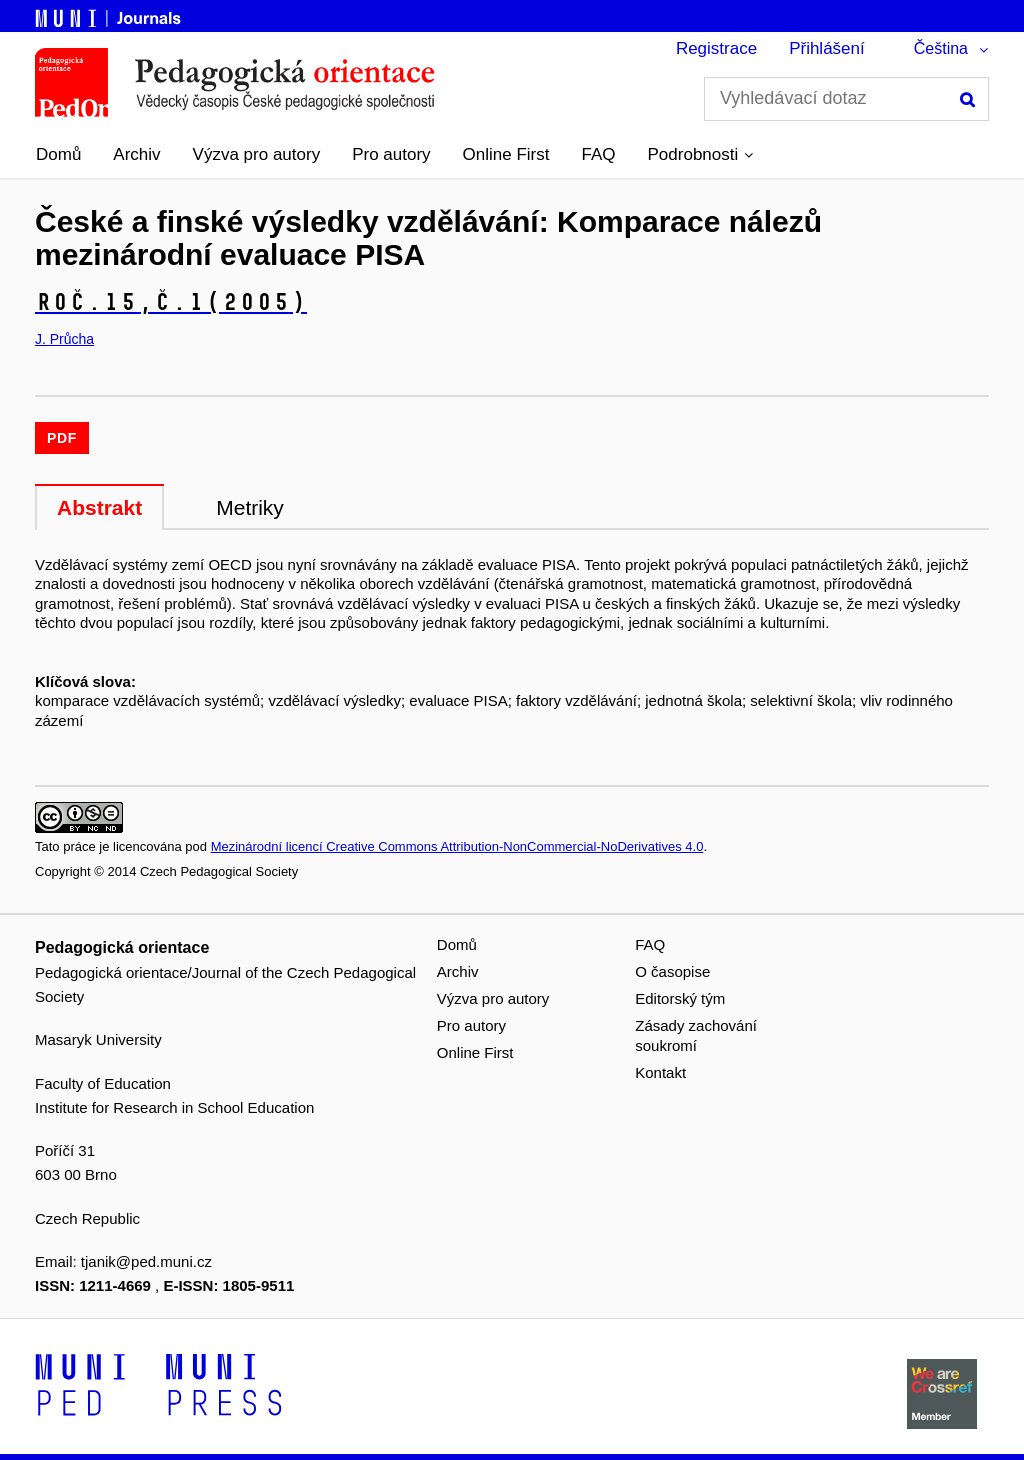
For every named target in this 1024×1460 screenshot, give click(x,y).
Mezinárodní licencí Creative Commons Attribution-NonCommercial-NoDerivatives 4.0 (457, 846)
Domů (58, 154)
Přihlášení (827, 48)
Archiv (136, 154)
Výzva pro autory (257, 154)
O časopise (672, 971)
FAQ (599, 154)
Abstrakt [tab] (99, 507)
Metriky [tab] (250, 507)
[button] (701, 155)
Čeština (941, 48)
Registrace (716, 48)
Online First (506, 154)
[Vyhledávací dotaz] (846, 99)
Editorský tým (680, 998)
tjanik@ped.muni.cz (146, 1261)
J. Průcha (64, 339)
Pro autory (391, 154)
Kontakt (660, 1072)
